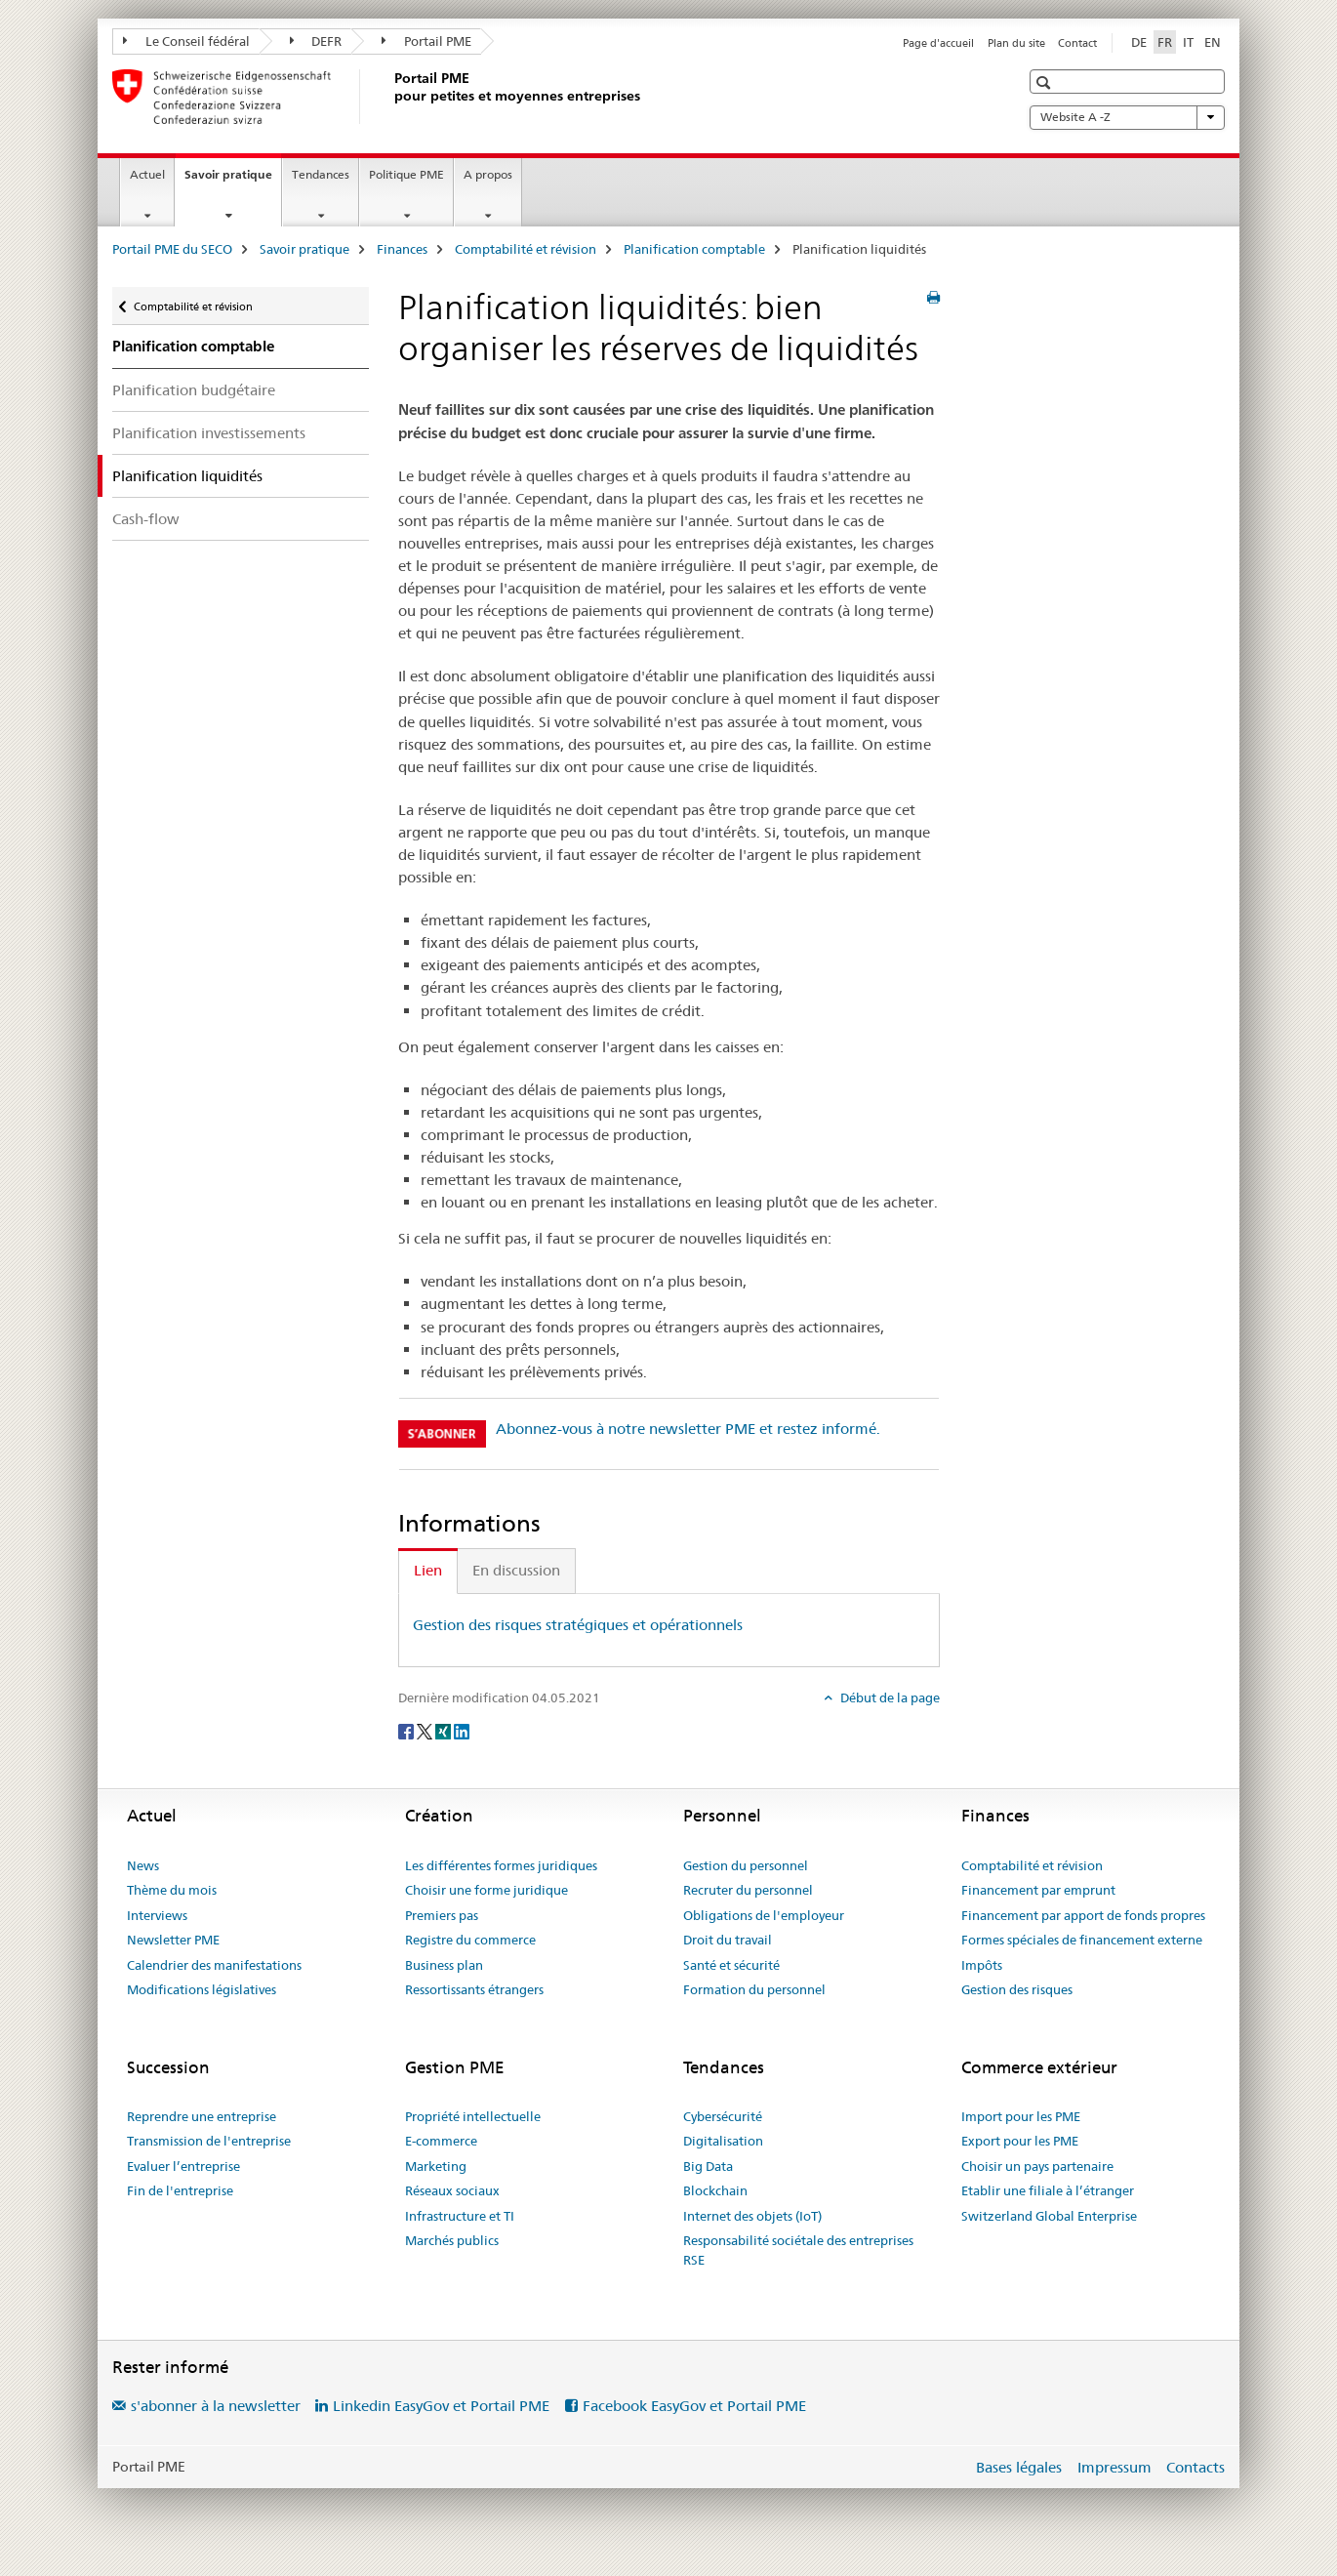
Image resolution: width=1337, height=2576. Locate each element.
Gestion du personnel (745, 1865)
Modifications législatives (201, 1989)
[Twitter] (426, 1730)
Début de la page (888, 1697)
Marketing (435, 2166)
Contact (1077, 43)
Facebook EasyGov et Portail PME (694, 2405)
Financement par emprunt (1038, 1890)
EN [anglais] (1212, 42)
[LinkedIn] (461, 1730)
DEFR (316, 41)
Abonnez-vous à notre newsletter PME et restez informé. (688, 1428)
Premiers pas (441, 1915)
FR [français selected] (1164, 42)
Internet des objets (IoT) (752, 2216)
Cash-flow (146, 519)
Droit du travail (727, 1939)
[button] (1046, 82)
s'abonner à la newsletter (216, 2405)
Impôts (981, 1965)
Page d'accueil (938, 43)
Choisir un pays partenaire (1037, 2166)
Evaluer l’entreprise (183, 2166)
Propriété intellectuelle (473, 2116)
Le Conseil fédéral (186, 41)
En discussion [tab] (516, 1570)
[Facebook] (407, 1730)
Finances (402, 249)
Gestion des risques (1017, 1989)
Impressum (1114, 2467)
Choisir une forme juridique (486, 1890)
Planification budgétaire (193, 390)
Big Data (708, 2166)
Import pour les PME (1020, 2116)
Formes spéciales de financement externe (1081, 1939)
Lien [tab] (428, 1570)
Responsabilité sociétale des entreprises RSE (798, 2250)
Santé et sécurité (731, 1965)
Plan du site (1016, 43)
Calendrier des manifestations (214, 1965)
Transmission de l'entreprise (209, 2140)
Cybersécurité (722, 2116)
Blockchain (715, 2190)
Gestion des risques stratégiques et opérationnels (578, 1624)
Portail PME (426, 41)
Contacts (1195, 2467)
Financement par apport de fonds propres (1083, 1915)
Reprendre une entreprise (201, 2116)
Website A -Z (1127, 117)
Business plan (444, 1965)
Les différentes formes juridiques (501, 1865)
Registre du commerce (470, 1939)
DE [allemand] (1139, 42)
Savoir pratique (232, 180)
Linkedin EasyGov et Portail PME (441, 2405)
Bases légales (1019, 2467)
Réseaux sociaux (452, 2190)
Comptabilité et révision (525, 249)
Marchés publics (452, 2240)
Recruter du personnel (748, 1890)
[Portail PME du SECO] (390, 96)
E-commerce (441, 2140)
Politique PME (406, 174)
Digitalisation (723, 2140)
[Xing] (444, 1730)
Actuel (147, 174)
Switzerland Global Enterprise (1049, 2216)
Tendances (320, 174)
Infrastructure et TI (459, 2216)
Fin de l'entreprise (180, 2190)
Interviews (157, 1915)
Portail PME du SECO (172, 249)
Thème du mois (172, 1890)
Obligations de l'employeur (763, 1915)
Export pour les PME (1019, 2140)
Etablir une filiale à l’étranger (1047, 2190)
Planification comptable (694, 249)
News (143, 1865)
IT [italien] (1188, 42)
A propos (488, 174)
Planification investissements (208, 433)
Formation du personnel (754, 1989)
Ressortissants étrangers (474, 1989)
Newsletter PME (173, 1939)
